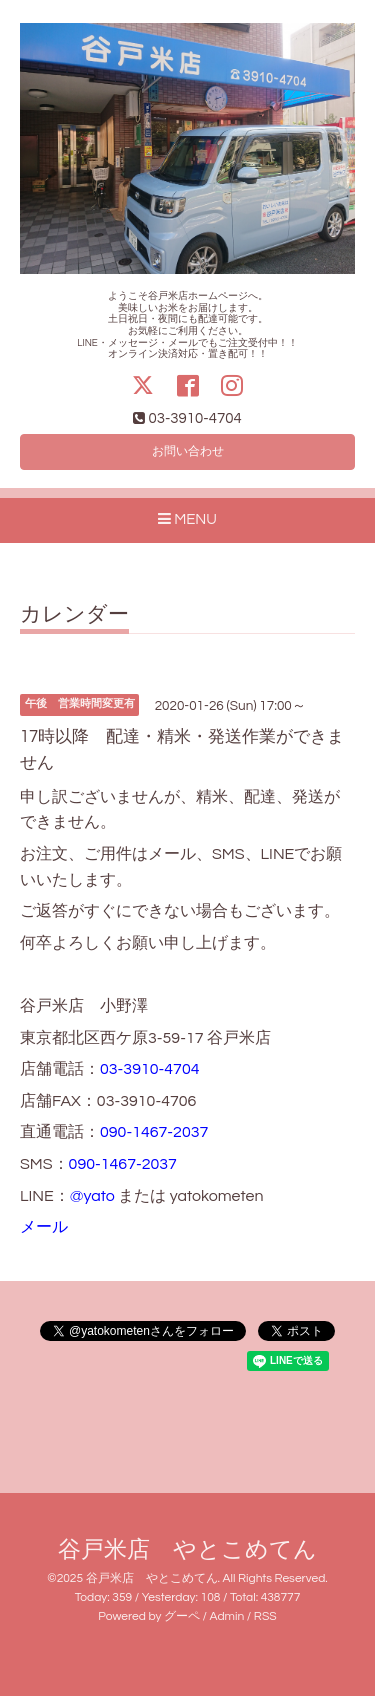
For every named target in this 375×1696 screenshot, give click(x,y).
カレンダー (74, 614)
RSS (265, 1616)
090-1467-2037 (154, 1132)
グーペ (182, 1616)
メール (44, 1227)
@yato (92, 1196)
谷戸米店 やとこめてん (187, 1550)
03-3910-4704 (150, 1069)
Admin (227, 1616)
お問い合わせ (188, 451)
